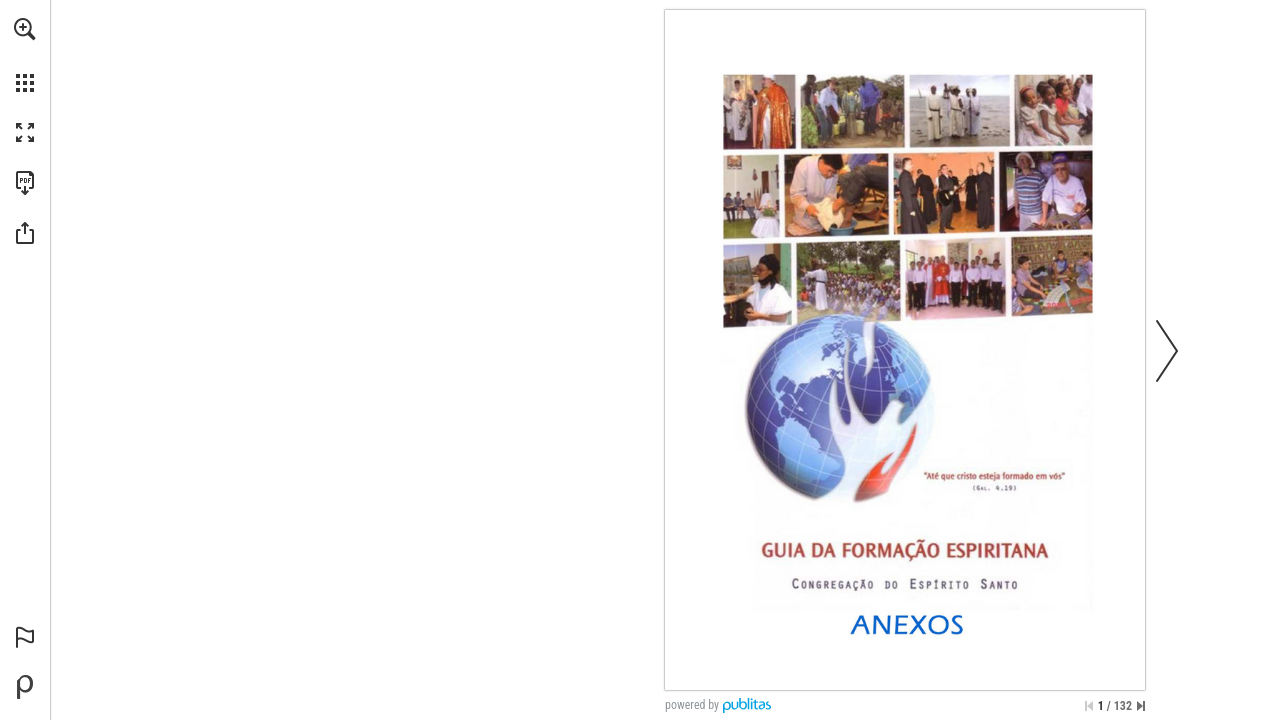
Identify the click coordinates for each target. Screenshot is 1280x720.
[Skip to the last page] (1141, 706)
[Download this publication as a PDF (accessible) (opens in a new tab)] (25, 183)
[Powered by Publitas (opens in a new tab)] (25, 687)
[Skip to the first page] (1089, 706)
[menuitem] (25, 55)
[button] (25, 29)
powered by (692, 705)
